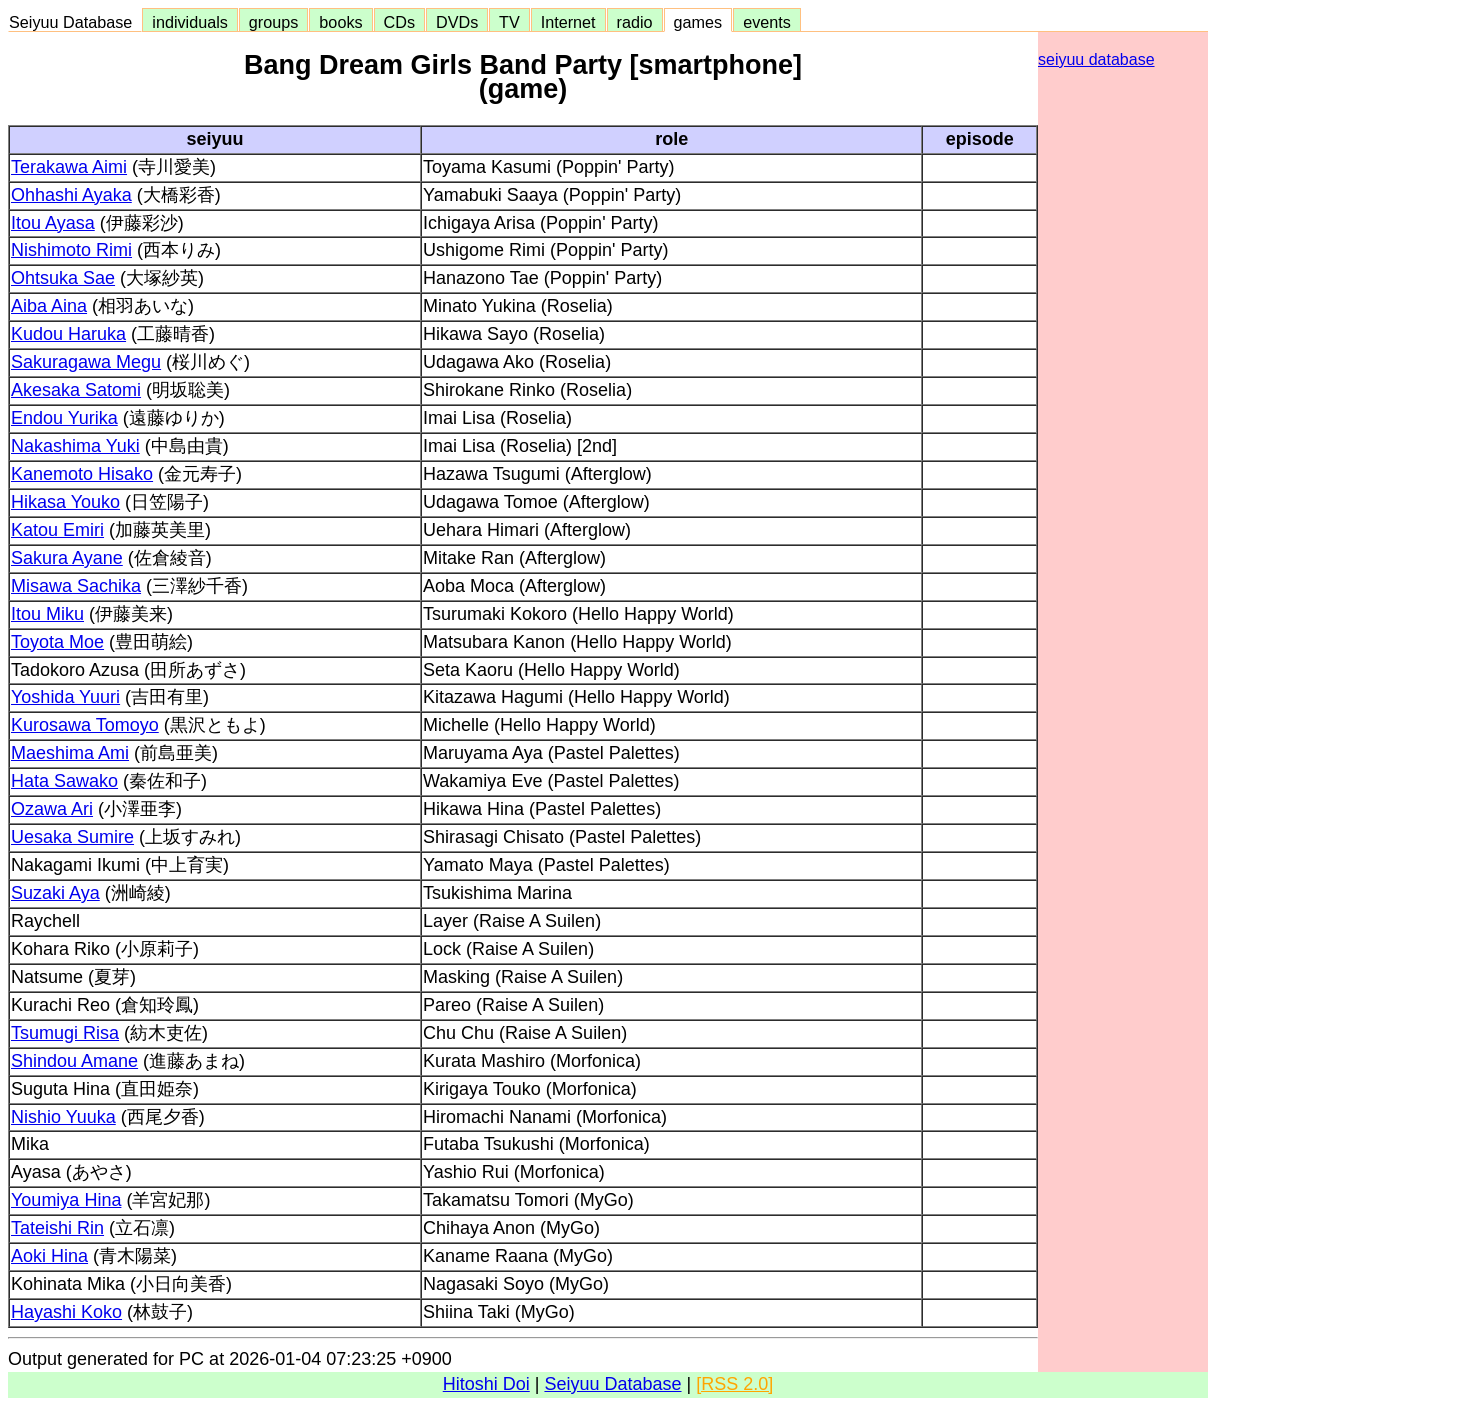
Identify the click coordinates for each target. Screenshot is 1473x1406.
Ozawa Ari (52, 809)
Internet (568, 22)
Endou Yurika (64, 418)
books (340, 22)
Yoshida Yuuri (65, 697)
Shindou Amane (74, 1061)
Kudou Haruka (68, 334)
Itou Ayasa (53, 223)
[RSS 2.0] (734, 1384)
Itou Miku (47, 614)
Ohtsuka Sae (63, 278)
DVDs (457, 22)
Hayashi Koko (66, 1312)
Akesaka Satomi (76, 390)
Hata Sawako (64, 781)
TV (509, 22)
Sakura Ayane (67, 558)
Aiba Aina (49, 306)
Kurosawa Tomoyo (85, 725)
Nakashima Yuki (75, 446)
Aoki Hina (49, 1256)
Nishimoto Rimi (71, 250)
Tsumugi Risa (65, 1033)
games (698, 22)
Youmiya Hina (66, 1200)
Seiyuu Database (75, 22)
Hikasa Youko (65, 502)
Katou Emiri (57, 530)
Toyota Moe (57, 642)
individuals (190, 22)
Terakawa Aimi (69, 167)
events (767, 22)
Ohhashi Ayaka (71, 195)
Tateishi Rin (57, 1228)
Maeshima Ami (70, 753)
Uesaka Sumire (72, 837)
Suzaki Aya (55, 893)
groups (274, 22)
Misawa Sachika (76, 586)
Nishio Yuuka (63, 1117)
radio (635, 22)
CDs (399, 22)
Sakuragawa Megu (86, 362)
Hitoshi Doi (486, 1384)
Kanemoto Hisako (82, 474)
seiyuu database (1096, 59)
